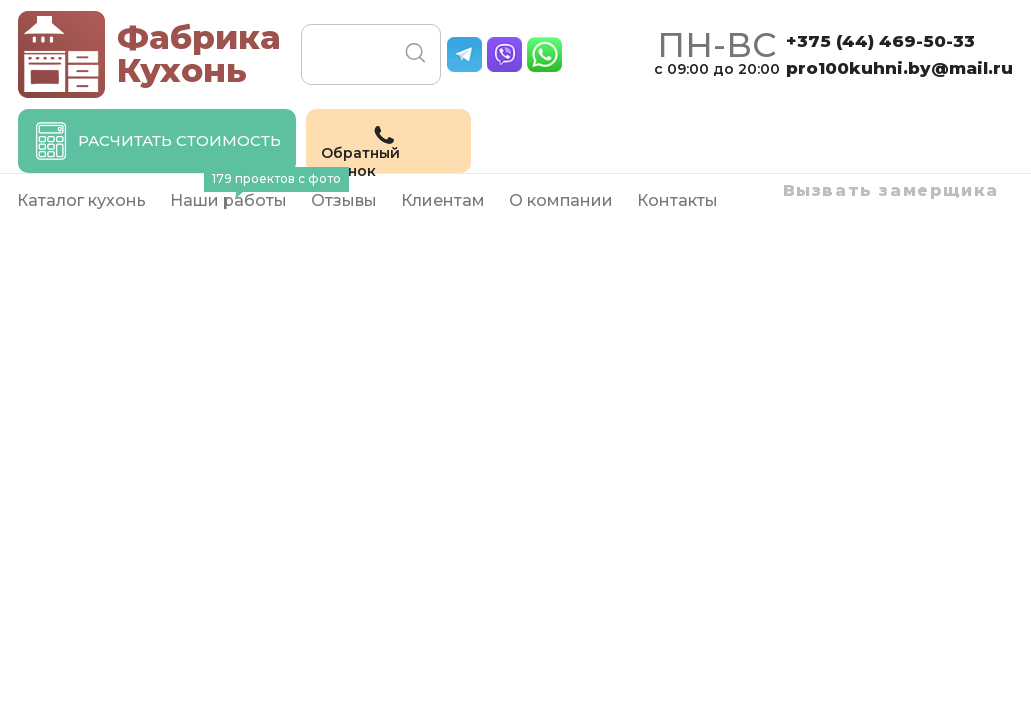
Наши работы (234, 191)
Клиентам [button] (443, 200)
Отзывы (344, 200)
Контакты (677, 200)
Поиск (416, 54)
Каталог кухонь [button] (81, 200)
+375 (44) (880, 41)
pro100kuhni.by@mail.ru (899, 68)
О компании (561, 200)
